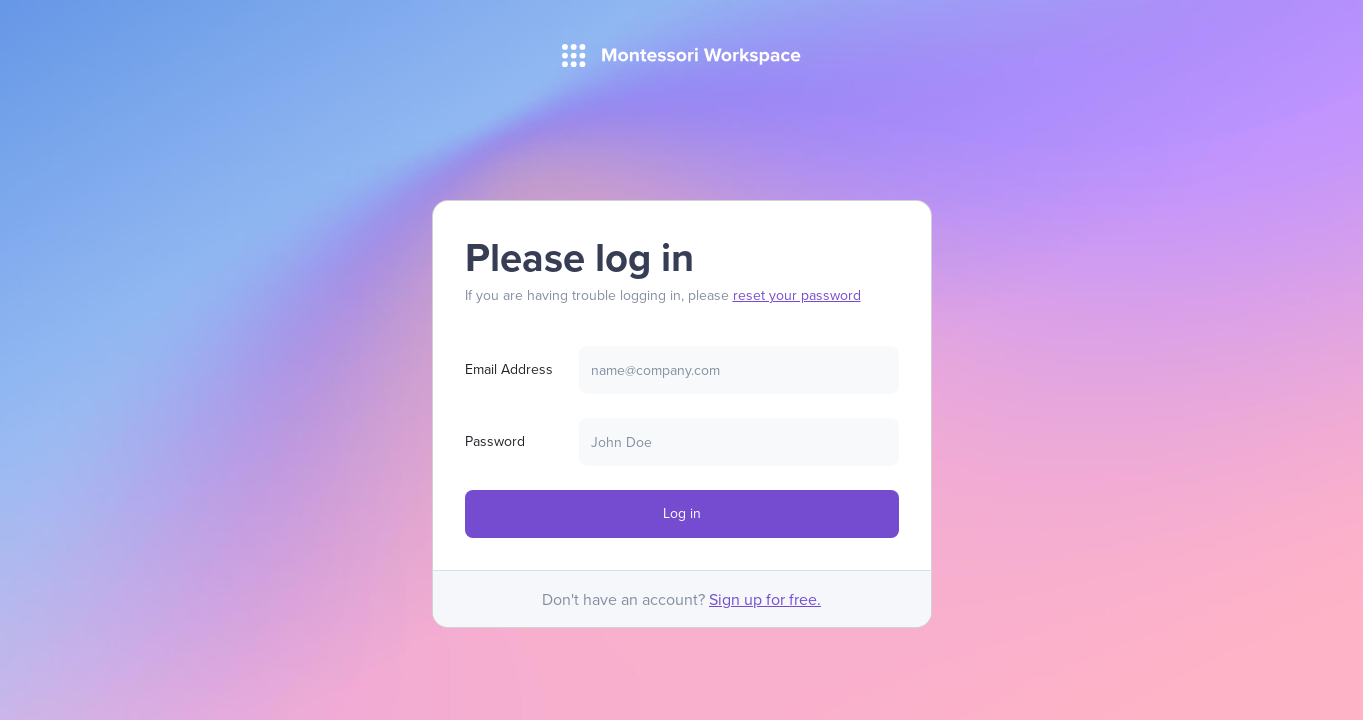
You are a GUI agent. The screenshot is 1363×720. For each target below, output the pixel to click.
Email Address (509, 369)
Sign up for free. (765, 599)
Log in (682, 513)
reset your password (797, 295)
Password (495, 441)
